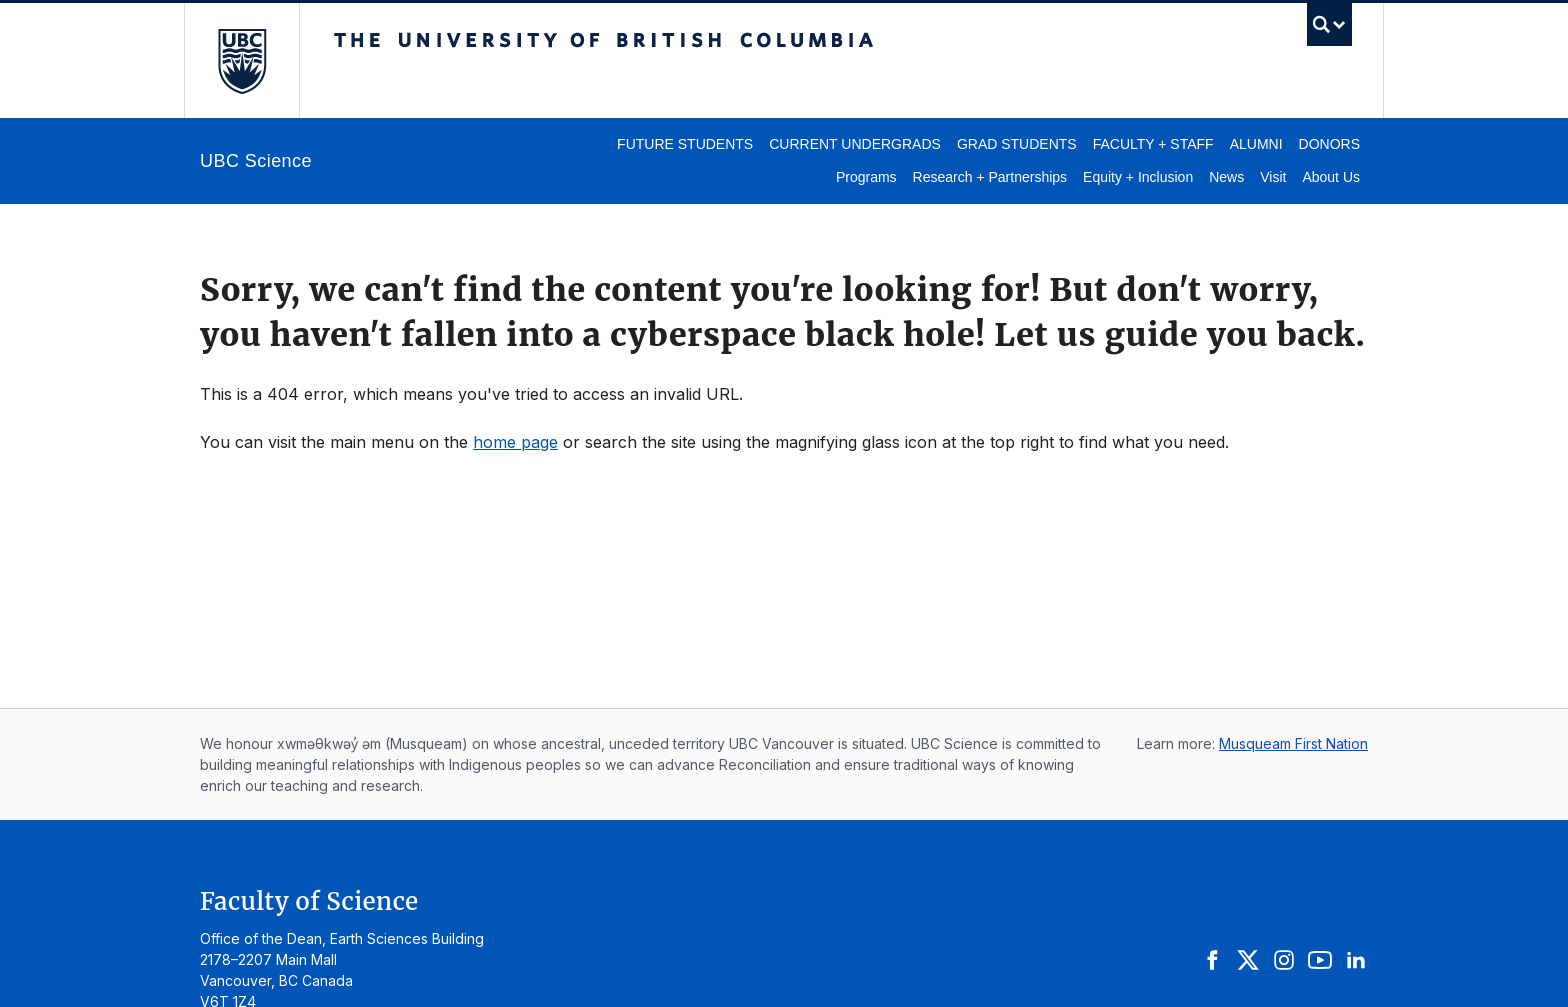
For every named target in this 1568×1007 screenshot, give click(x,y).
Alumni (1256, 144)
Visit (1273, 177)
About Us (1331, 177)
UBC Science (256, 161)
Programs (866, 177)
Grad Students (1017, 144)
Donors (1329, 144)
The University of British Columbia (241, 60)
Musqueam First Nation (1293, 743)
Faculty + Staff (1153, 144)
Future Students (685, 144)
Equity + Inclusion (1138, 177)
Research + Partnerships (990, 177)
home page (515, 442)
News (1226, 177)
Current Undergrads (855, 144)
